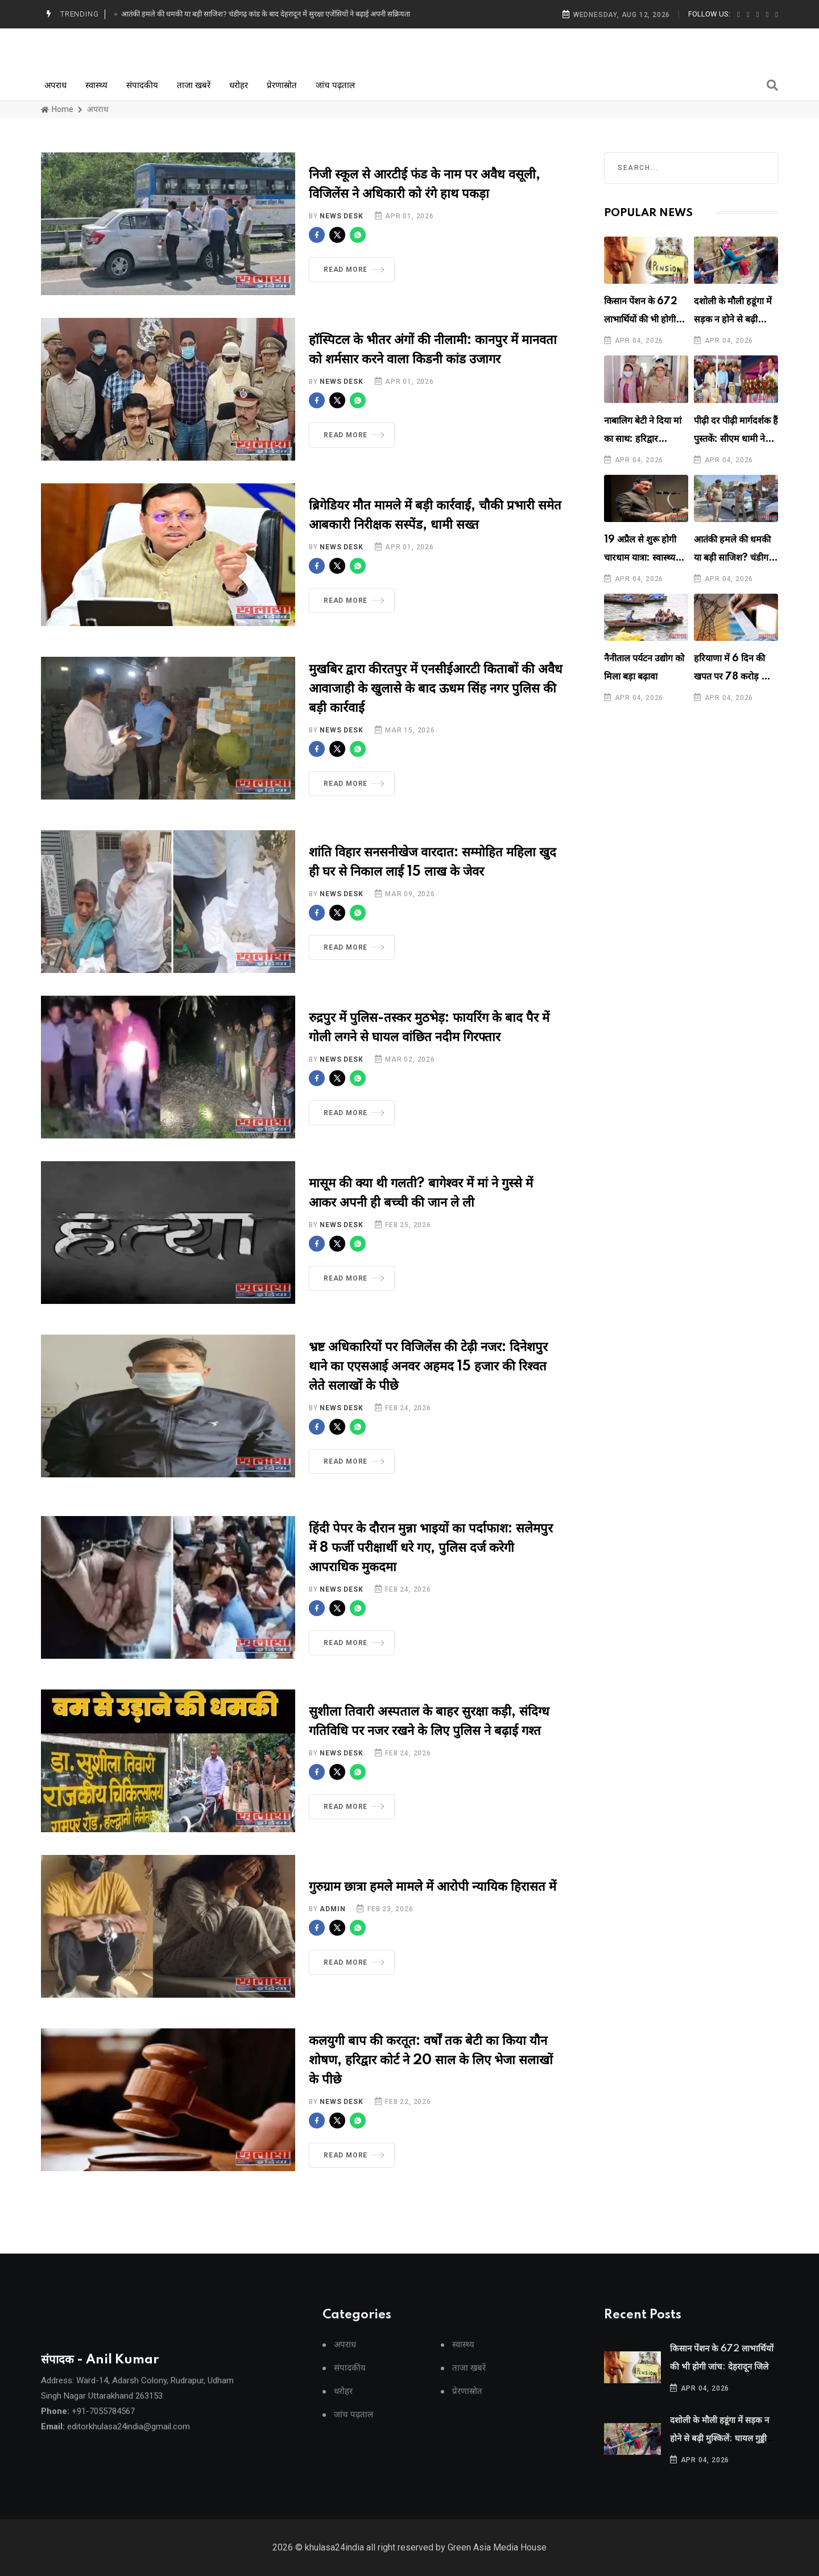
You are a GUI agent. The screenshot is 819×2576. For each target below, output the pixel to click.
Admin (332, 1923)
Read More (354, 269)
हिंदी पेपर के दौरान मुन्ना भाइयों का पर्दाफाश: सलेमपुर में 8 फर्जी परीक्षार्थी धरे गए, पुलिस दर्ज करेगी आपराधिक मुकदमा (431, 1561)
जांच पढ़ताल (335, 85)
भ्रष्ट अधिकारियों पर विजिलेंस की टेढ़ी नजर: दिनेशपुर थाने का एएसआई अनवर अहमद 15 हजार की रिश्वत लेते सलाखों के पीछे (428, 1380)
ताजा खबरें (193, 85)
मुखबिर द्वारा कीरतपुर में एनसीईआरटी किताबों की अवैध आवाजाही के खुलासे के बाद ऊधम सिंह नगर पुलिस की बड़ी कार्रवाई (435, 702)
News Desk (341, 216)
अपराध (55, 85)
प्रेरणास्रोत (282, 85)
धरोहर (238, 85)
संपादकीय (142, 85)
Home (57, 109)
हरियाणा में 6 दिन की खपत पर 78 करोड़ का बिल (732, 676)
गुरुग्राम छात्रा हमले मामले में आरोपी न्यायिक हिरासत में (432, 1901)
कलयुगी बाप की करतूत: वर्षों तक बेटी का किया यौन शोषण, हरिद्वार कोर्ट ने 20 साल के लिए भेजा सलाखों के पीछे (431, 2074)
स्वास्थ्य (96, 85)
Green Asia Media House (497, 2564)
